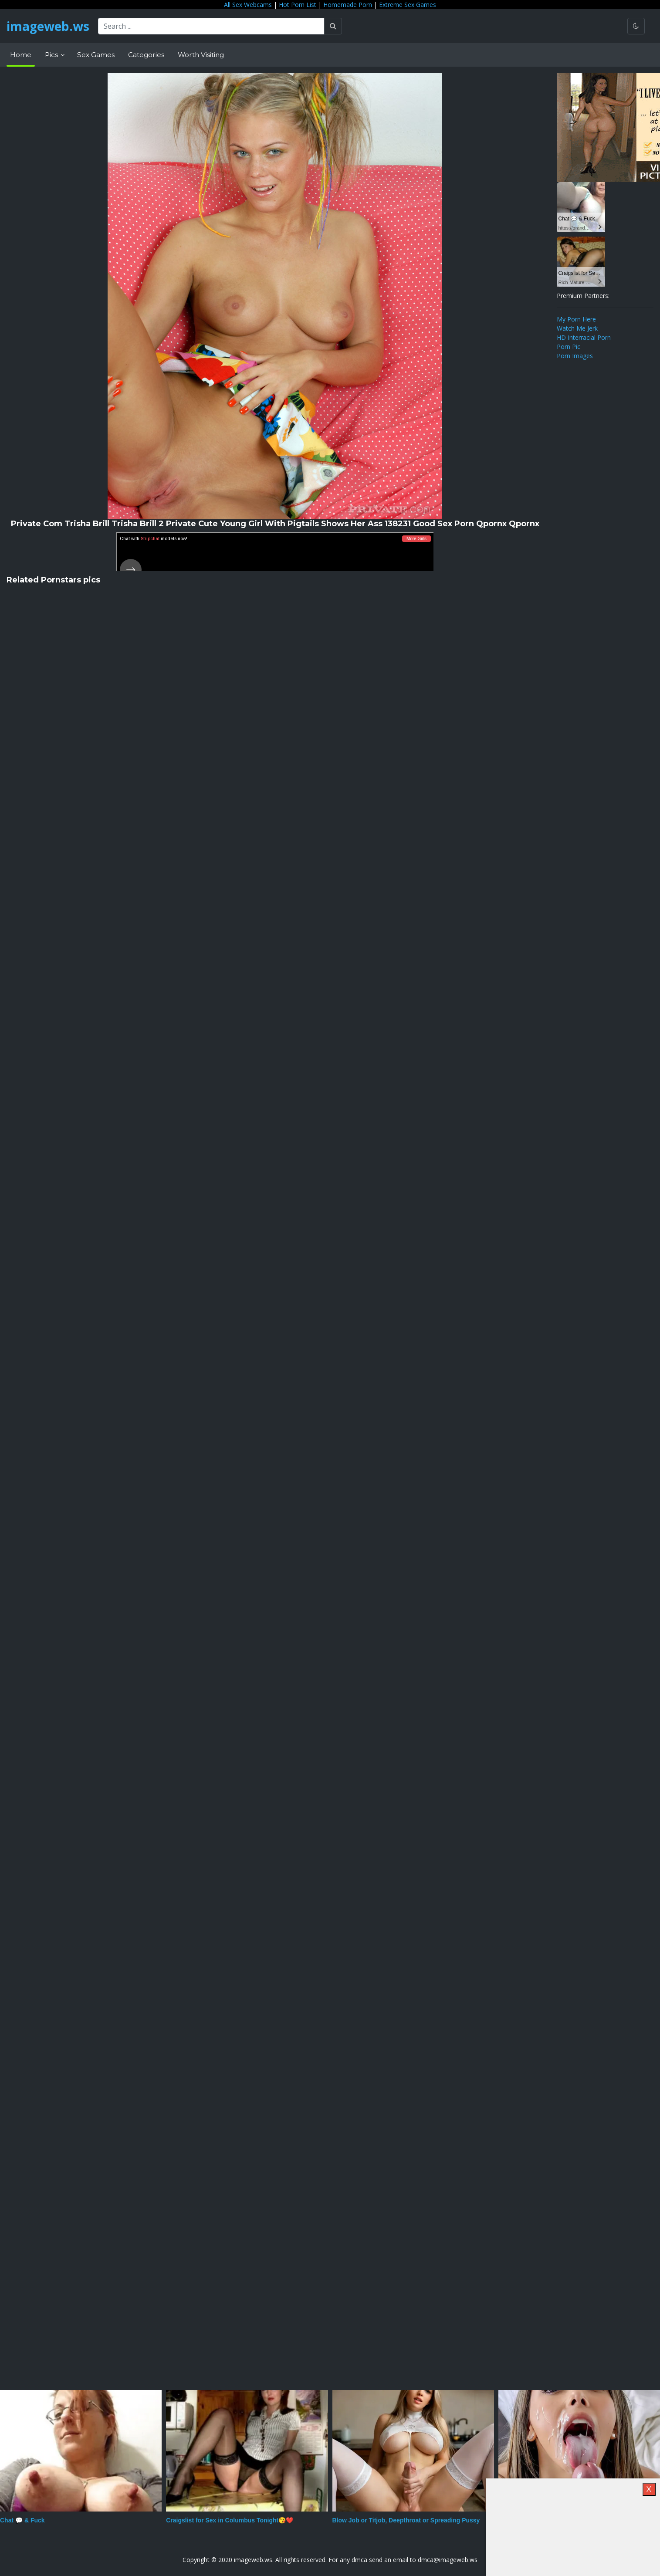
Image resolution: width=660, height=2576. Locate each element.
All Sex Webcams (248, 4)
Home (20, 55)
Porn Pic (568, 346)
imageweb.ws (48, 26)
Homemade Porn (347, 4)
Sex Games (96, 55)
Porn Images (575, 356)
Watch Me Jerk (577, 328)
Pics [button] (52, 55)
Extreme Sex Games (407, 4)
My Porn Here (576, 319)
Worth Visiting (201, 55)
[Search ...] (211, 26)
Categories (146, 55)
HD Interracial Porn (584, 337)
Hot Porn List (297, 4)
